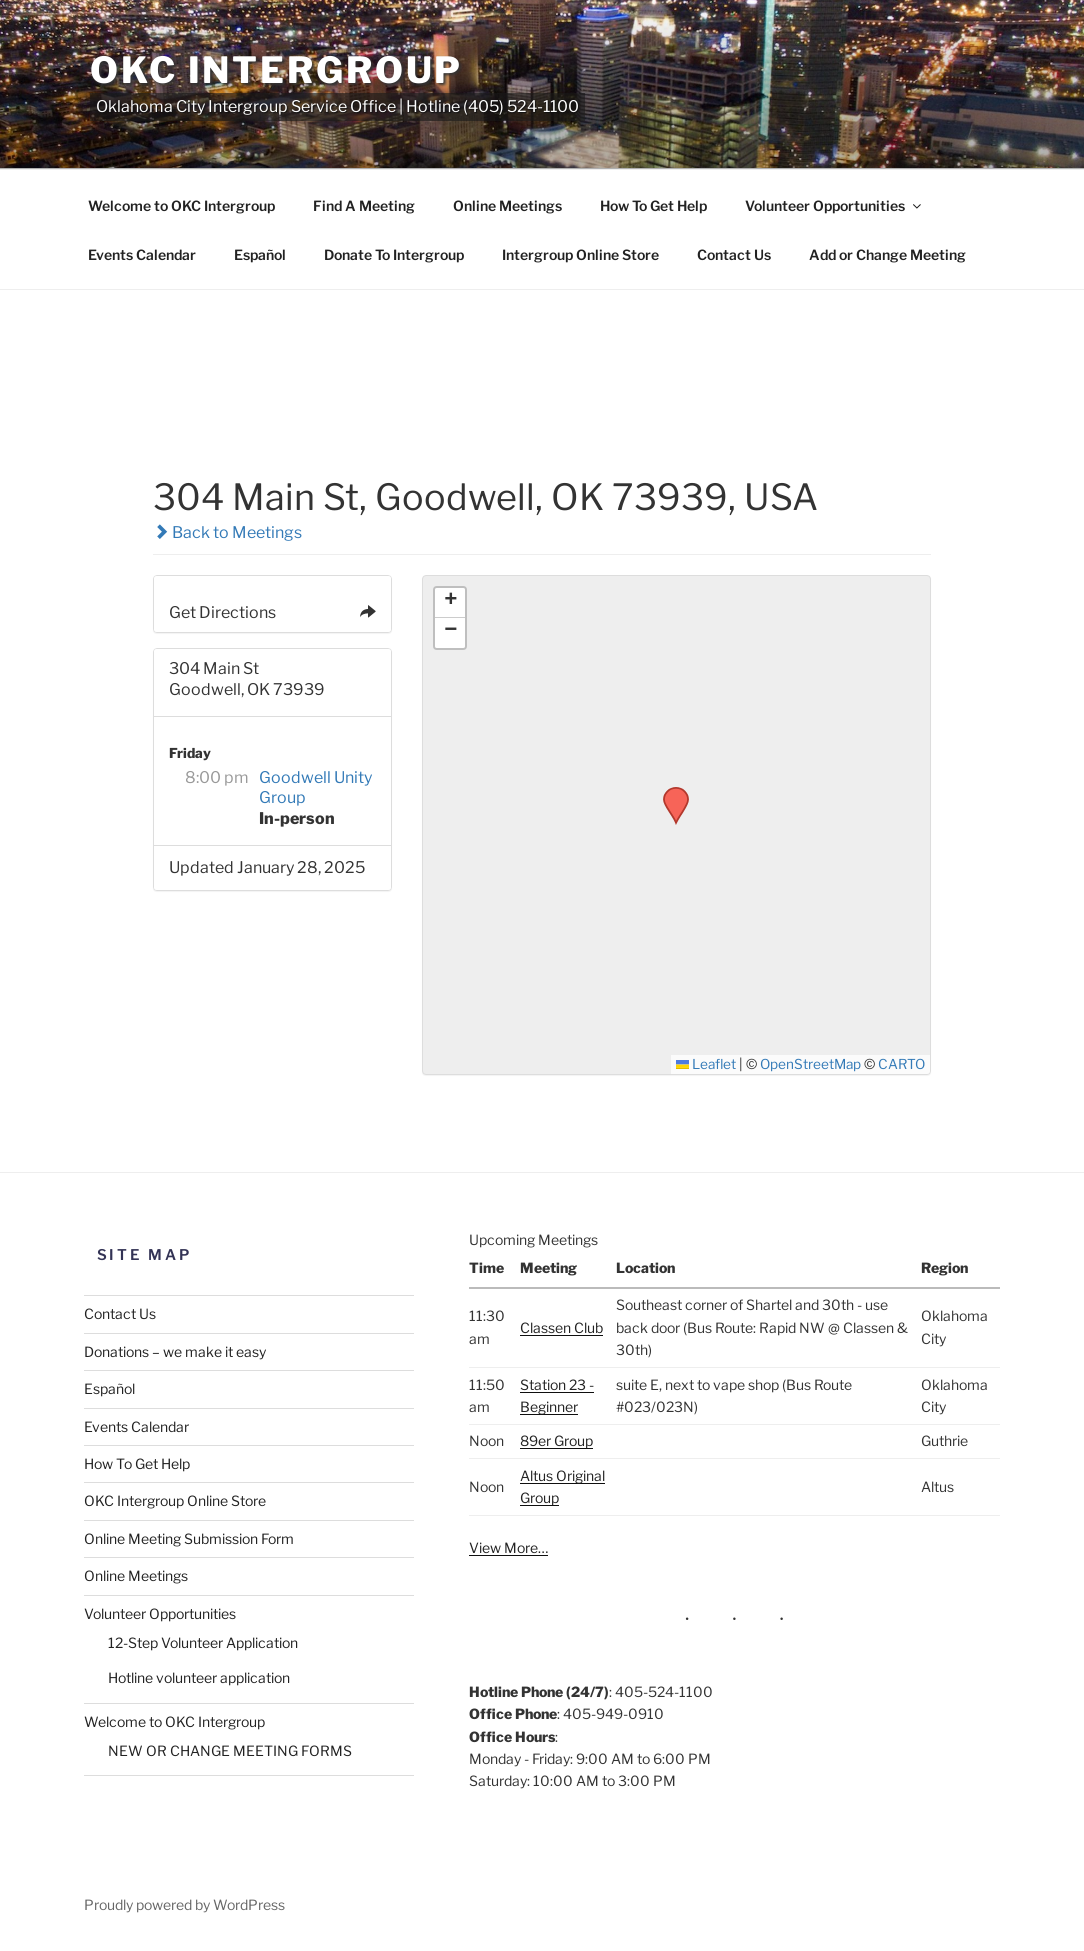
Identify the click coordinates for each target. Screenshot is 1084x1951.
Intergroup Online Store (580, 254)
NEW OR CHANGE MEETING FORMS (230, 1750)
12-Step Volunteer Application (203, 1642)
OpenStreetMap (810, 1064)
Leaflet (706, 1064)
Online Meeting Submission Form (189, 1538)
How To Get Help (653, 205)
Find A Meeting (364, 205)
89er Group (556, 1440)
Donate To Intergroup (394, 254)
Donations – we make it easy (175, 1351)
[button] (669, 793)
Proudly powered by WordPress (184, 1904)
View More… (508, 1547)
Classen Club (561, 1327)
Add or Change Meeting (887, 254)
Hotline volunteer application (199, 1677)
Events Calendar (142, 254)
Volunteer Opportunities (834, 205)
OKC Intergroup (276, 70)
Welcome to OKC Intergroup (181, 205)
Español (260, 254)
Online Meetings (507, 205)
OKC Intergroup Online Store (175, 1500)
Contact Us (734, 254)
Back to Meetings (227, 532)
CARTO (901, 1064)
